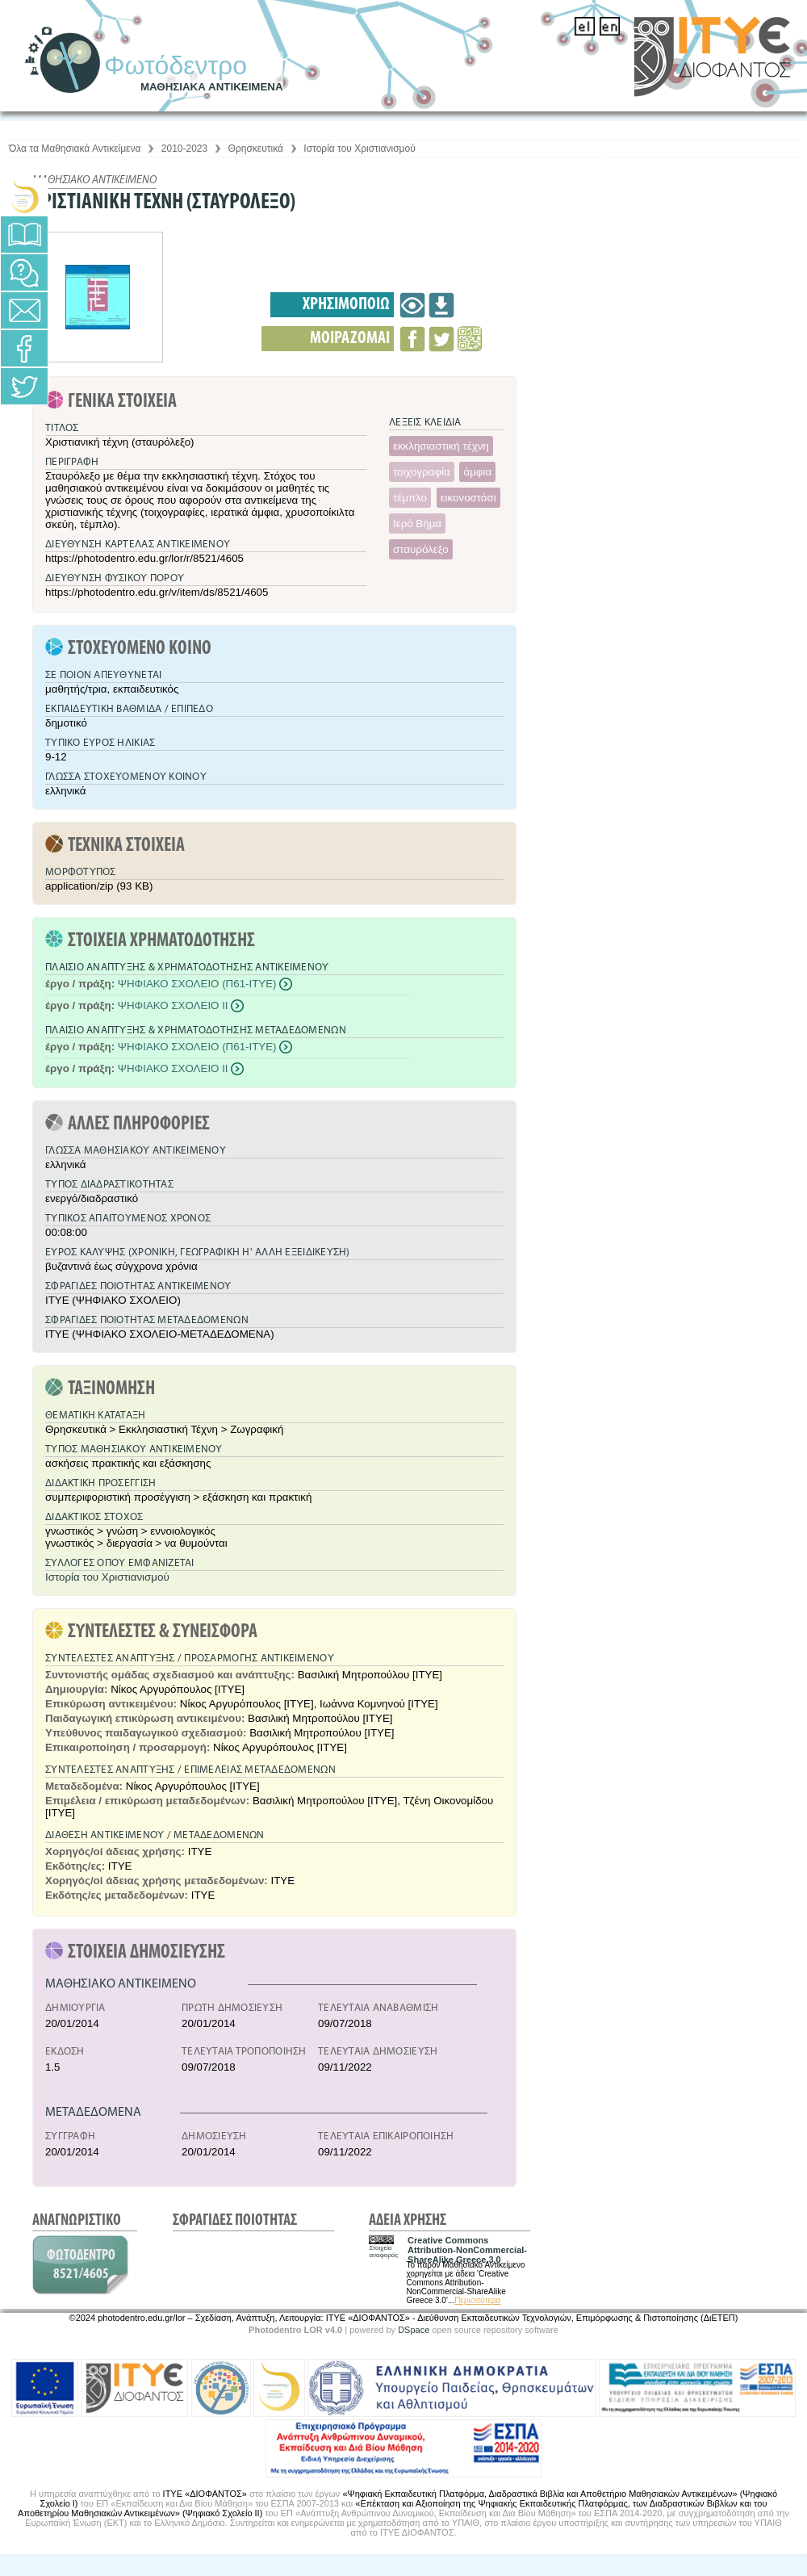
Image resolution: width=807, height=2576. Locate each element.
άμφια (477, 472)
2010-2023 (184, 148)
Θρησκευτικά (255, 148)
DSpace (413, 2330)
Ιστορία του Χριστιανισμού (359, 148)
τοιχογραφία (421, 472)
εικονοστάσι (468, 498)
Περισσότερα (477, 2300)
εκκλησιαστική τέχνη (441, 446)
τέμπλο (410, 498)
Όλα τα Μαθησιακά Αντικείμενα (74, 148)
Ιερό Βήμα (417, 523)
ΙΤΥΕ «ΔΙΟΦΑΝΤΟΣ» (205, 2494)
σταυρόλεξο (421, 549)
